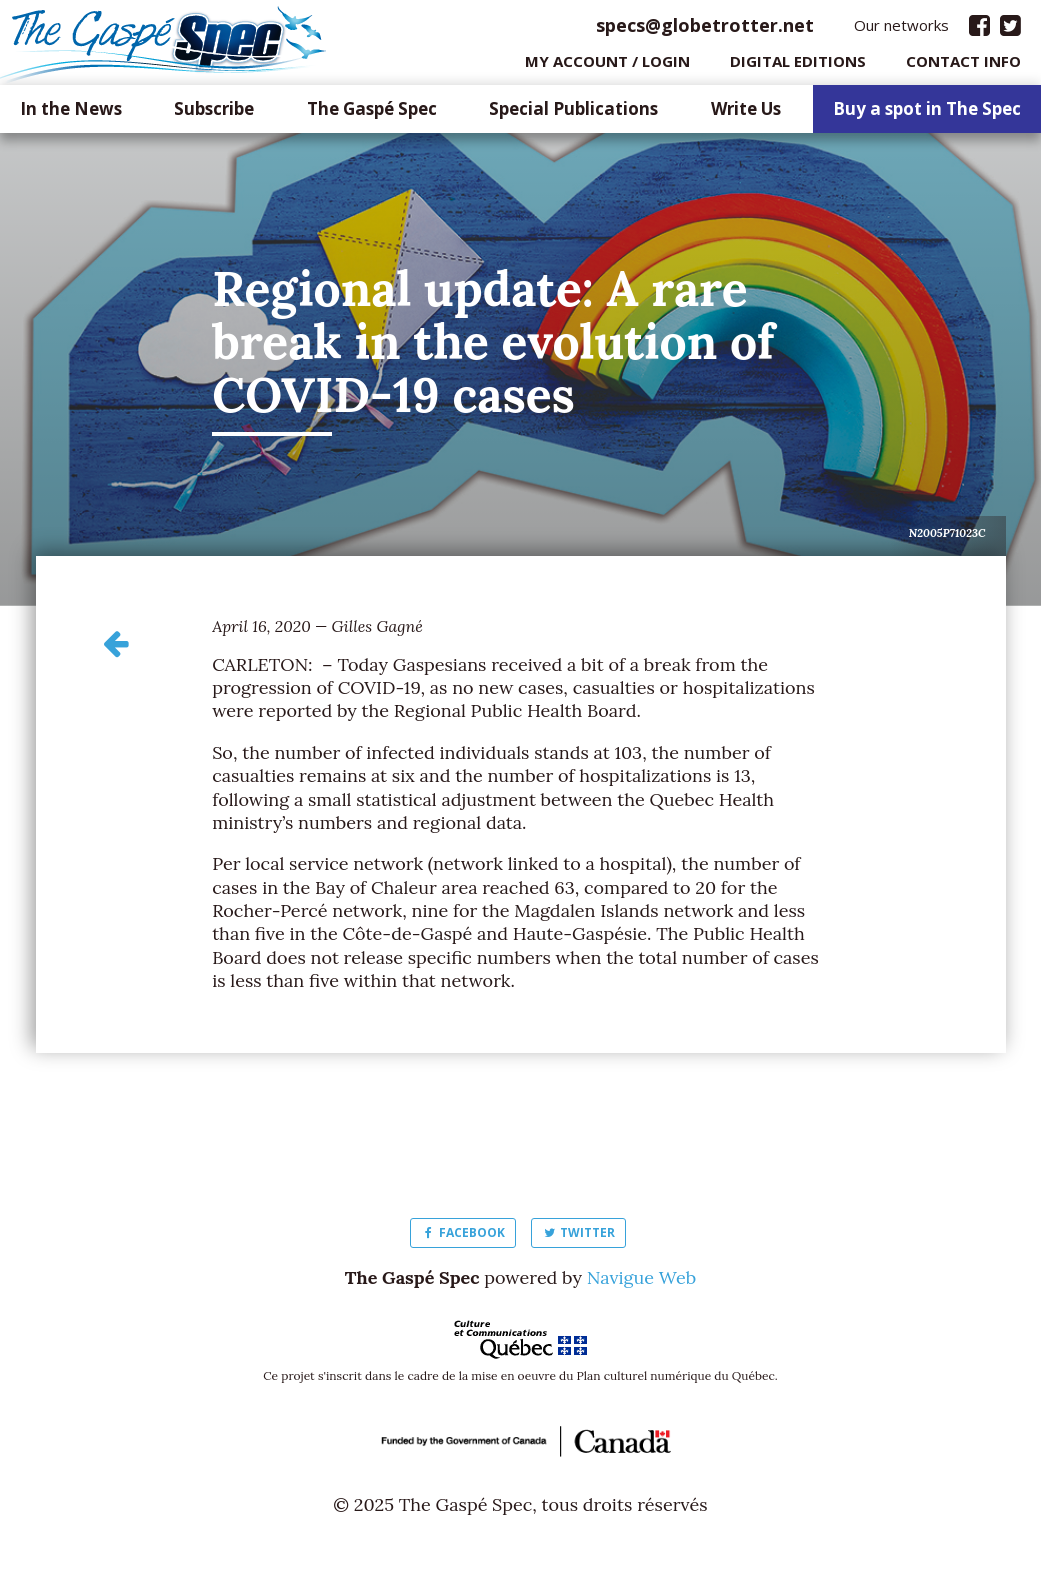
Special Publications (573, 114)
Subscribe (214, 114)
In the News (71, 114)
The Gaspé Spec (372, 114)
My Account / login (607, 65)
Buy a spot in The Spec (927, 114)
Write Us (746, 114)
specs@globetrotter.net (705, 29)
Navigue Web (641, 1281)
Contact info (963, 65)
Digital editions (798, 65)
